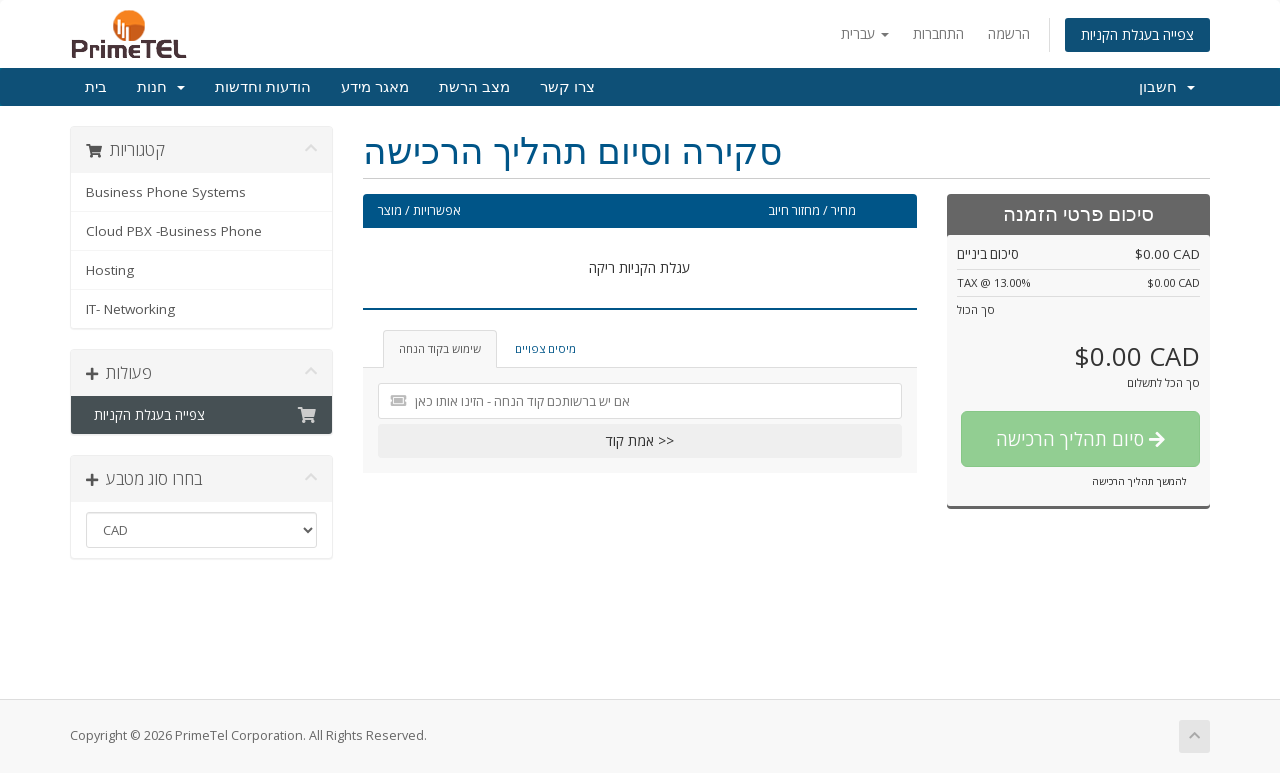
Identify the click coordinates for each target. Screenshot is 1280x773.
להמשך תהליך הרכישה (1139, 481)
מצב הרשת (474, 87)
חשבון (1167, 87)
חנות (161, 87)
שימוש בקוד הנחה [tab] (440, 348)
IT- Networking (130, 309)
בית (96, 87)
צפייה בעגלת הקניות (1137, 34)
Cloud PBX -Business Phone (174, 231)
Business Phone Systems (166, 192)
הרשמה (1009, 33)
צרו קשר (567, 87)
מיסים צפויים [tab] (545, 348)
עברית (865, 33)
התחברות (938, 33)
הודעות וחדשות (263, 87)
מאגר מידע (375, 87)
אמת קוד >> (640, 440)
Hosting (110, 270)
